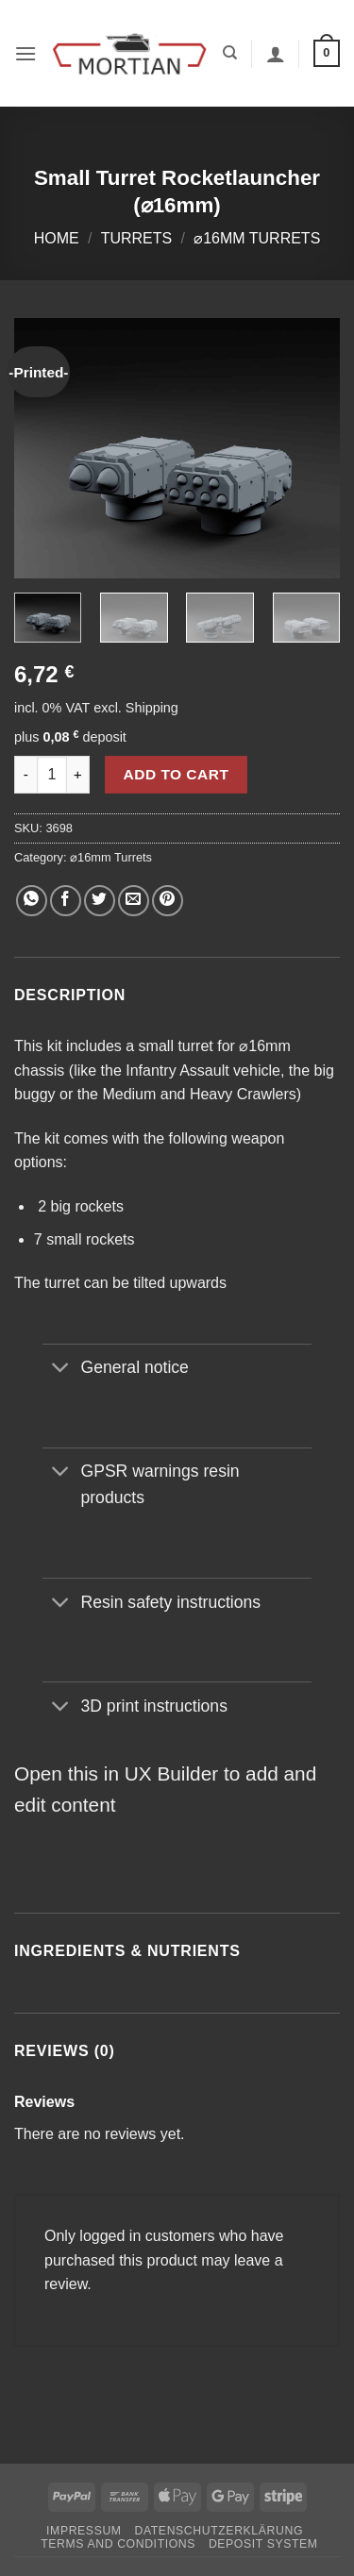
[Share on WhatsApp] (31, 900)
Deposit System (263, 2544)
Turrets (137, 238)
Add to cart (176, 774)
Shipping (152, 707)
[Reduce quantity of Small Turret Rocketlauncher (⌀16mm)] (25, 775)
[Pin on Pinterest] (167, 900)
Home (56, 238)
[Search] (230, 53)
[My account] (275, 54)
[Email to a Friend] (133, 900)
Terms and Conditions (118, 2544)
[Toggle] (60, 1369)
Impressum (84, 2530)
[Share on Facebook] (65, 900)
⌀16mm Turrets (257, 238)
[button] (25, 53)
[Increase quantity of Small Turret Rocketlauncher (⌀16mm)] (78, 775)
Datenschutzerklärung (218, 2530)
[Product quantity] (52, 775)
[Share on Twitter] (99, 900)
